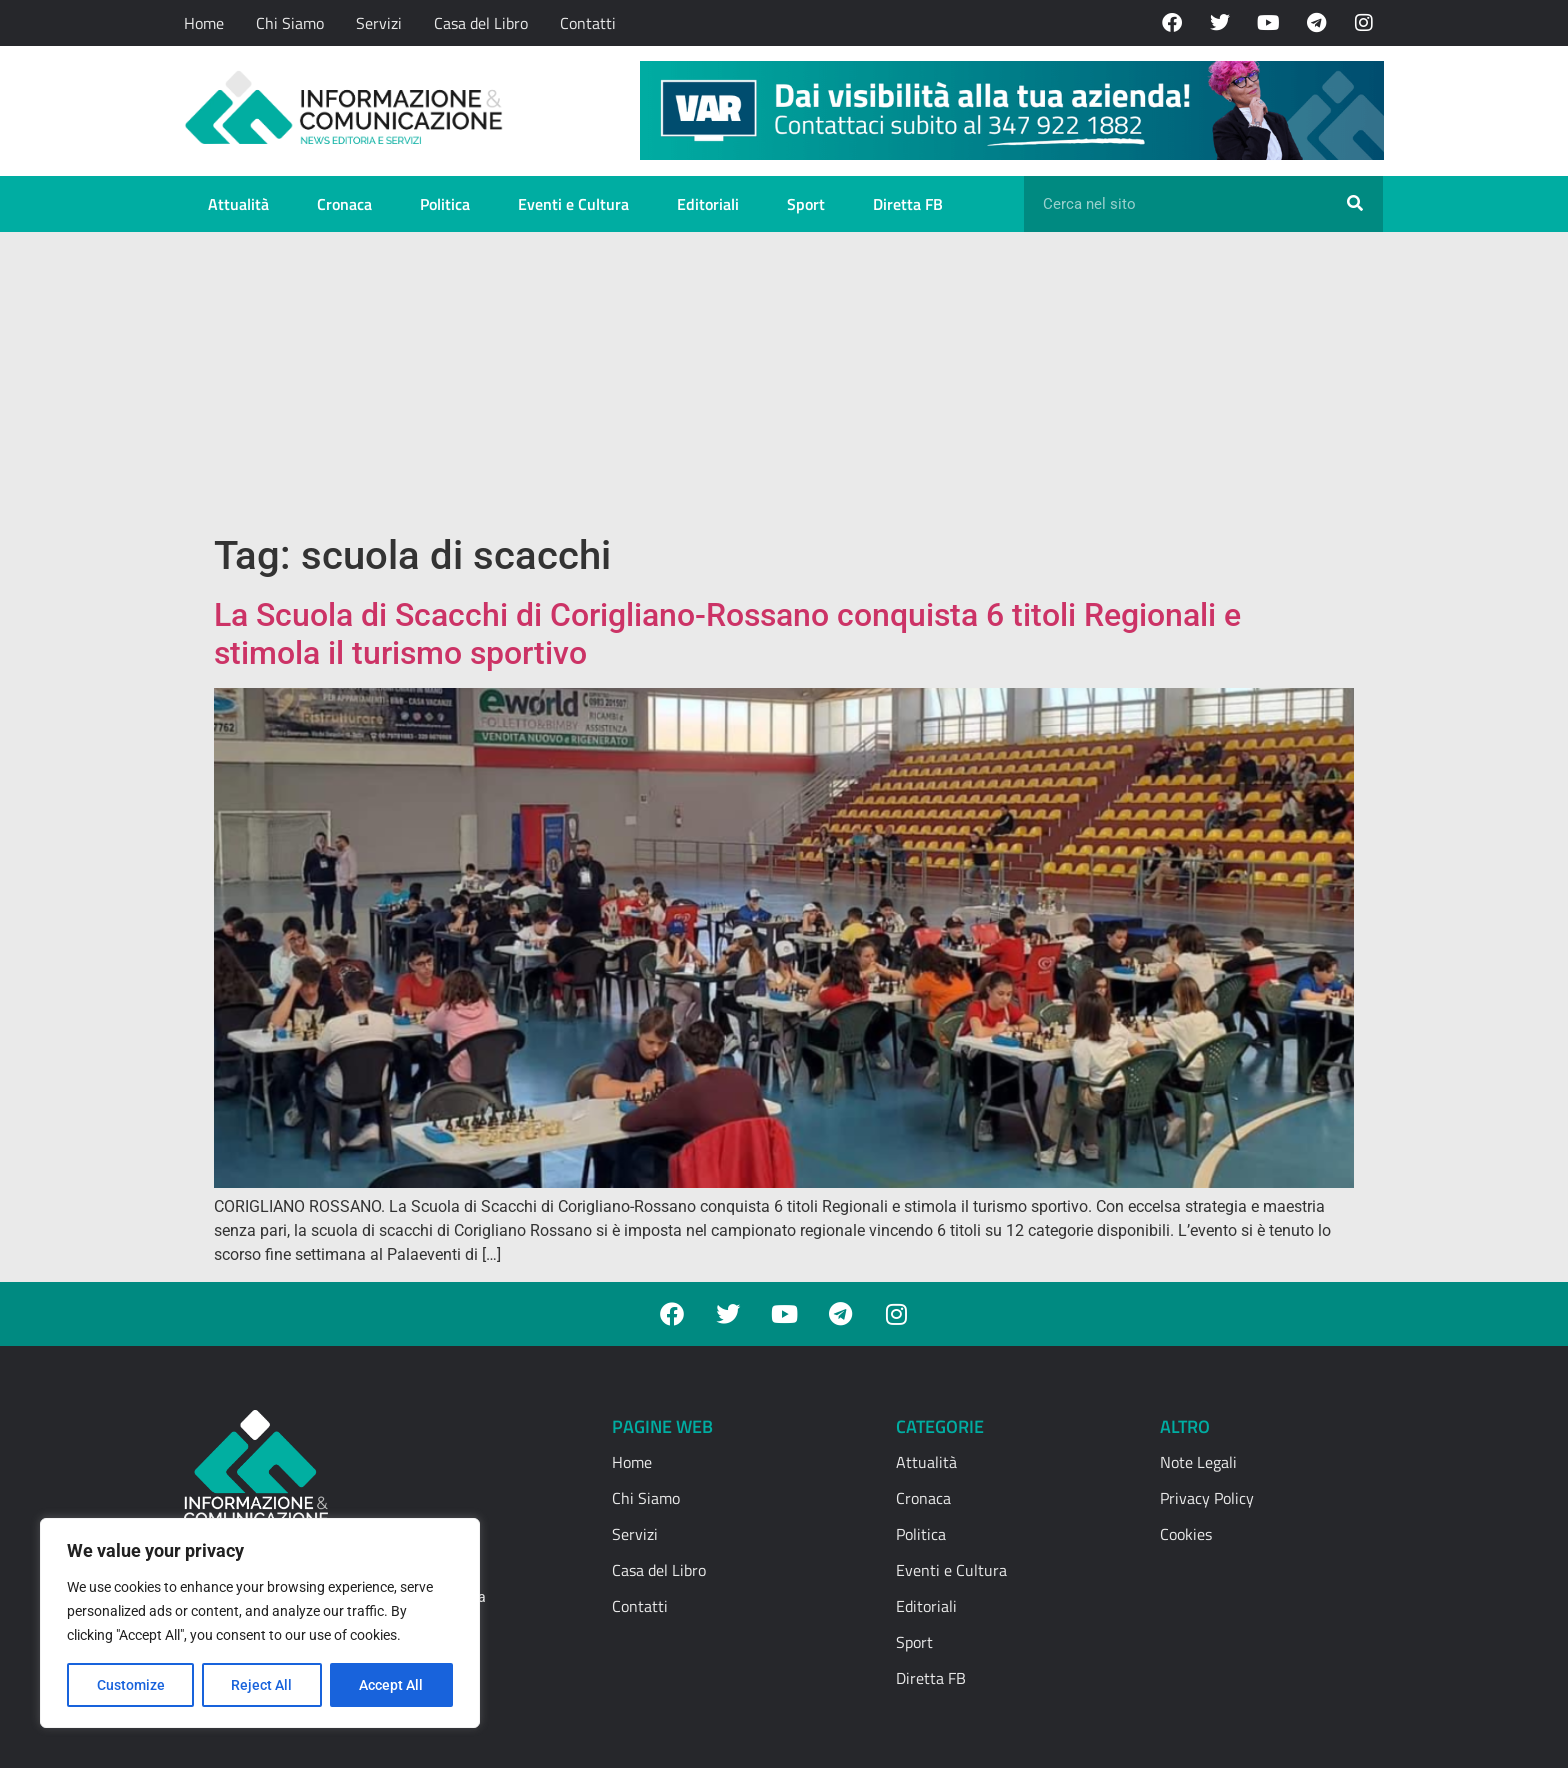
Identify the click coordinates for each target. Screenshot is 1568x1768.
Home (204, 23)
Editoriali (708, 204)
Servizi (379, 23)
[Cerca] (1355, 204)
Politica (445, 204)
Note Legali (1198, 1462)
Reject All (262, 1685)
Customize (131, 1685)
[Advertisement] (784, 382)
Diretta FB (908, 204)
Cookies (1186, 1534)
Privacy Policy (1207, 1498)
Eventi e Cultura (573, 204)
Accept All (392, 1685)
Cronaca (344, 204)
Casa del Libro (481, 23)
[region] (260, 1623)
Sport (806, 204)
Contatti (588, 23)
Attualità (238, 204)
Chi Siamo (290, 23)
